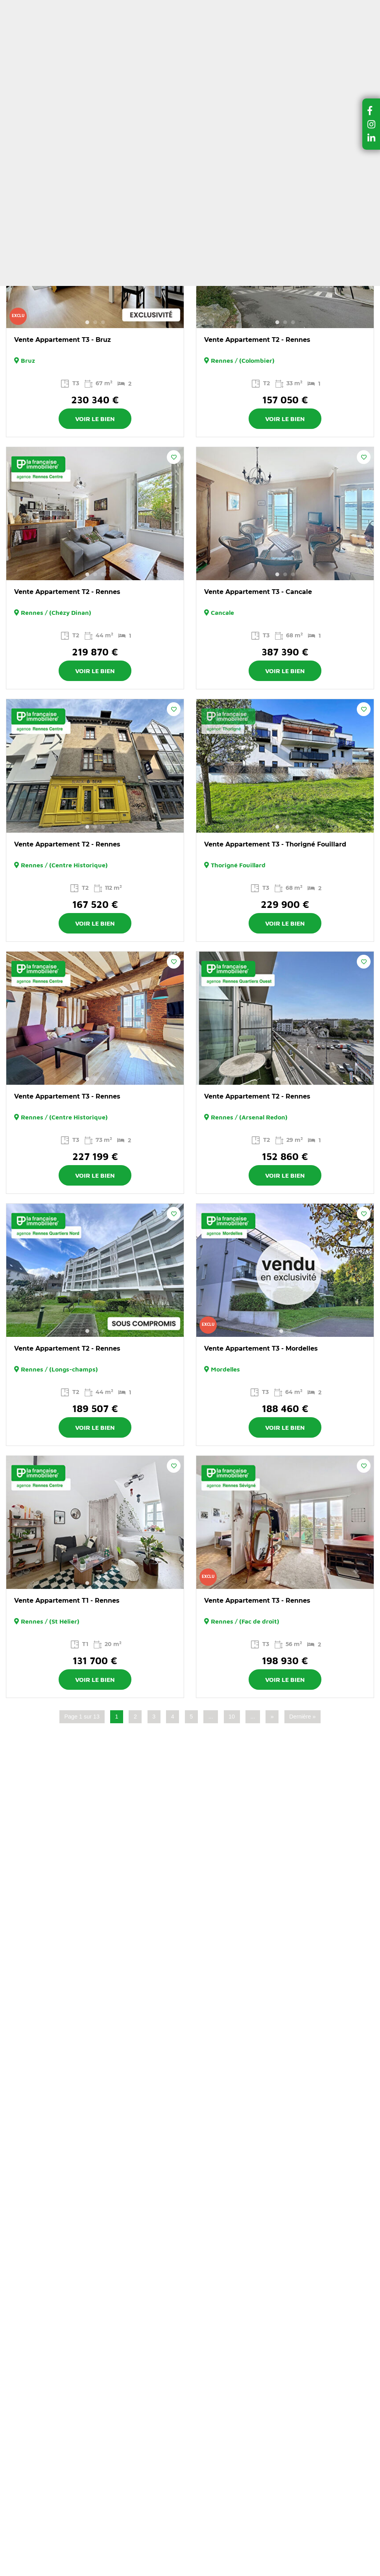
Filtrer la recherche (94, 150)
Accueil (63, 99)
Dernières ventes (180, 63)
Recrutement (309, 6)
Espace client (218, 23)
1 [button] (87, 322)
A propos (207, 6)
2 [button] (95, 322)
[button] (371, 110)
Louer (128, 63)
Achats (87, 99)
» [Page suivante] (272, 1716)
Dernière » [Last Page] (302, 1716)
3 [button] (103, 322)
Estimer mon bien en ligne (187, 37)
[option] (95, 261)
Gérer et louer (291, 63)
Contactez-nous (258, 6)
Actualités (171, 6)
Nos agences (79, 80)
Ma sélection (162, 23)
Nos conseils (123, 6)
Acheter (91, 63)
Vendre (240, 63)
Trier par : (333, 171)
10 (232, 1716)
